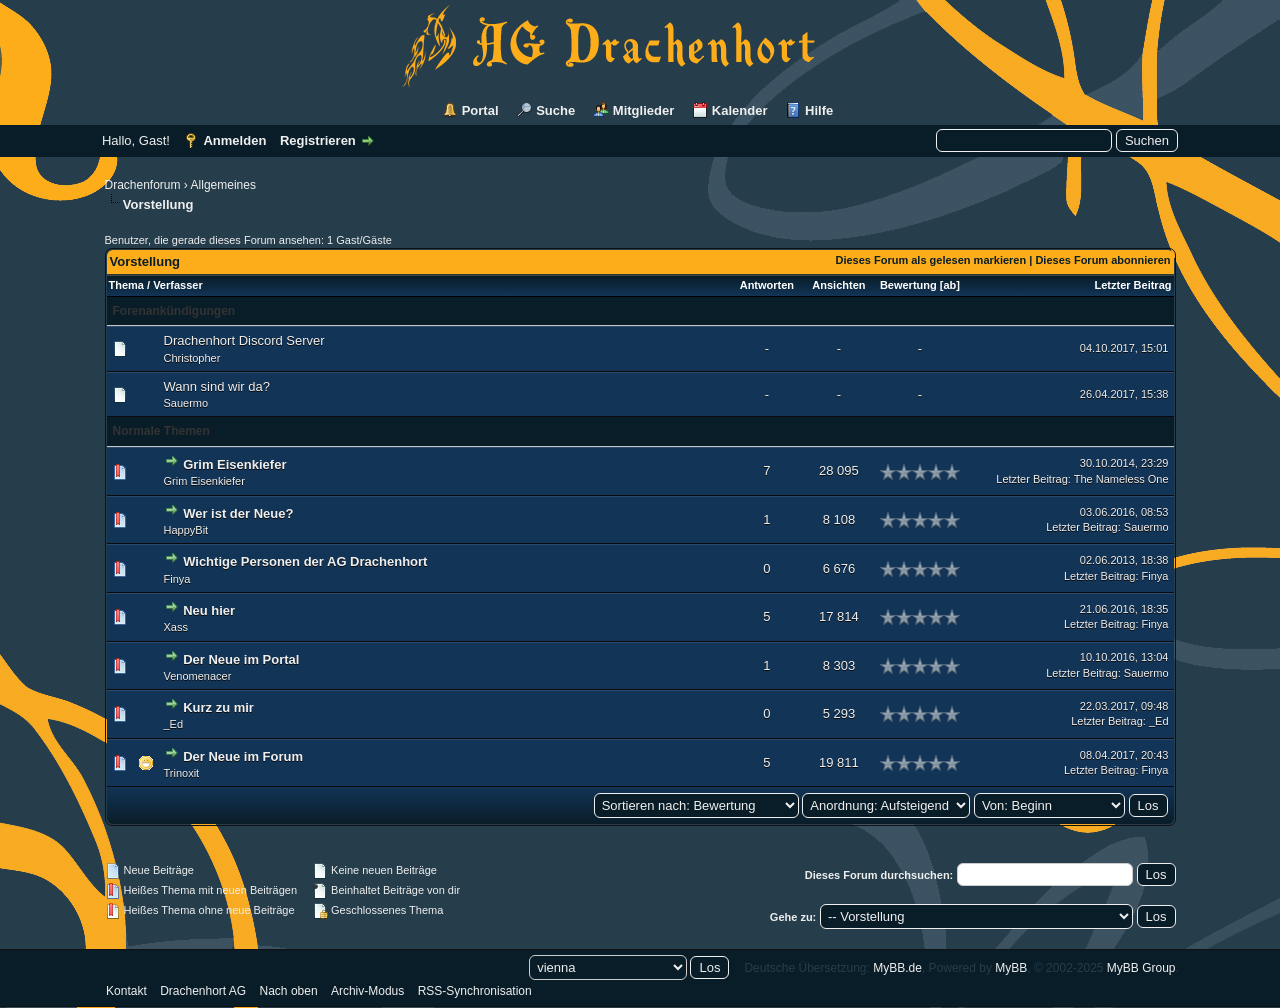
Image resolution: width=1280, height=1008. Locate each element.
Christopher (192, 358)
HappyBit (186, 530)
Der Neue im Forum (243, 756)
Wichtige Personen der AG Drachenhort (305, 561)
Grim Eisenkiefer (234, 464)
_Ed (174, 724)
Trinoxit (182, 773)
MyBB (1011, 968)
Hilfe (819, 110)
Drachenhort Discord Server (244, 340)
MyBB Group (1141, 968)
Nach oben (289, 991)
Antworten (767, 285)
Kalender (740, 110)
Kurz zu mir (218, 707)
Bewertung (908, 285)
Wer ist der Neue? (238, 513)
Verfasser (178, 285)
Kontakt (126, 991)
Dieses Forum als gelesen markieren (930, 260)
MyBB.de (897, 968)
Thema (126, 285)
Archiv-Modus (367, 991)
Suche (555, 110)
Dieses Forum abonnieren (1102, 260)
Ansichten (838, 285)
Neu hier (209, 610)
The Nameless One (1121, 479)
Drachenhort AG (203, 991)
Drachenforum (143, 185)
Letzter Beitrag (1132, 285)
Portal (480, 110)
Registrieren (318, 140)
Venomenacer (198, 676)
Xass (176, 627)
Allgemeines (223, 185)
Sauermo (186, 403)
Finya (177, 579)
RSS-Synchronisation (475, 991)
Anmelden (234, 140)
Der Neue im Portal (241, 659)
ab (949, 285)
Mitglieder (643, 110)
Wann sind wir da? (217, 386)
